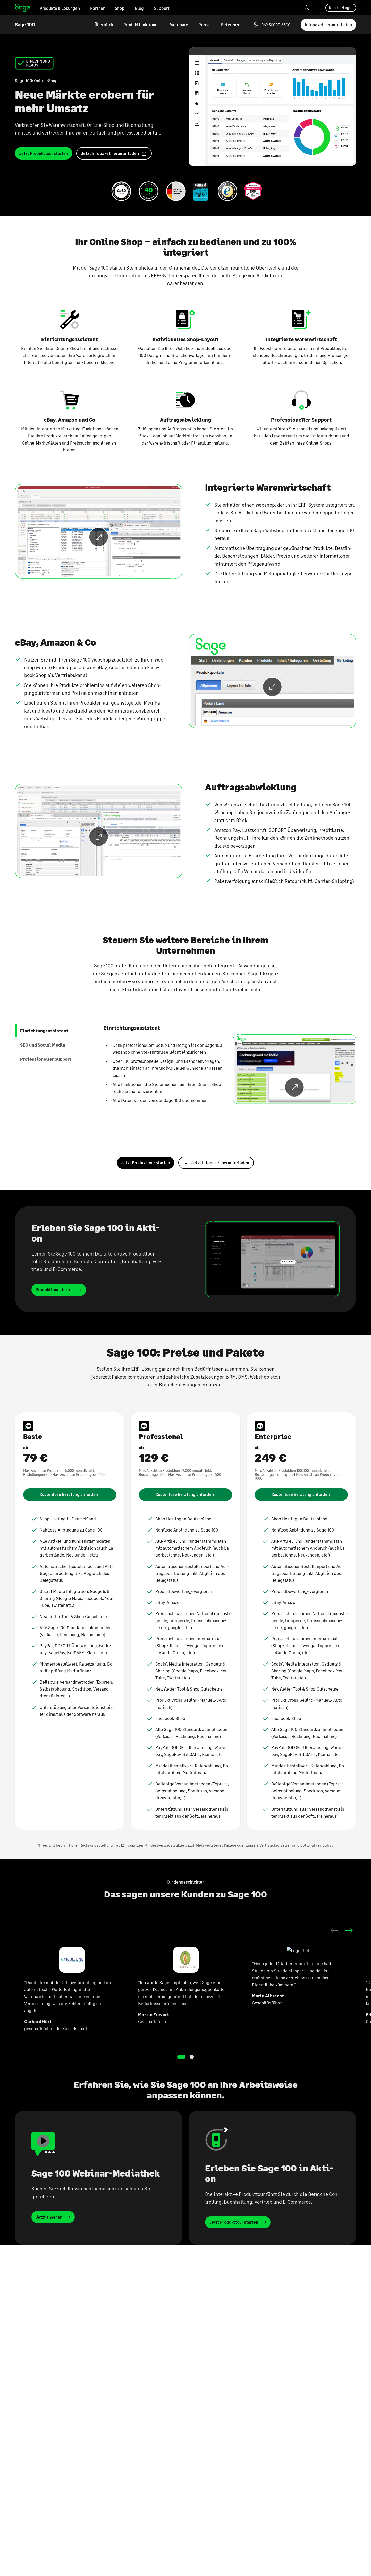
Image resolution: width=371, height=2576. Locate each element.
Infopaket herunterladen (328, 24)
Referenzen (232, 24)
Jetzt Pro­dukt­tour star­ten (43, 153)
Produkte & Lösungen (60, 8)
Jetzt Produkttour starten (145, 1124)
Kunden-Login (340, 7)
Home (22, 7)
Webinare (179, 24)
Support (162, 8)
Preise (204, 24)
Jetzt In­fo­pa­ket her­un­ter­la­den (110, 153)
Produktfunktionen (141, 24)
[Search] (307, 8)
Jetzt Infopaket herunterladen (220, 1124)
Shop (119, 8)
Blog (139, 8)
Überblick (104, 24)
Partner (97, 8)
